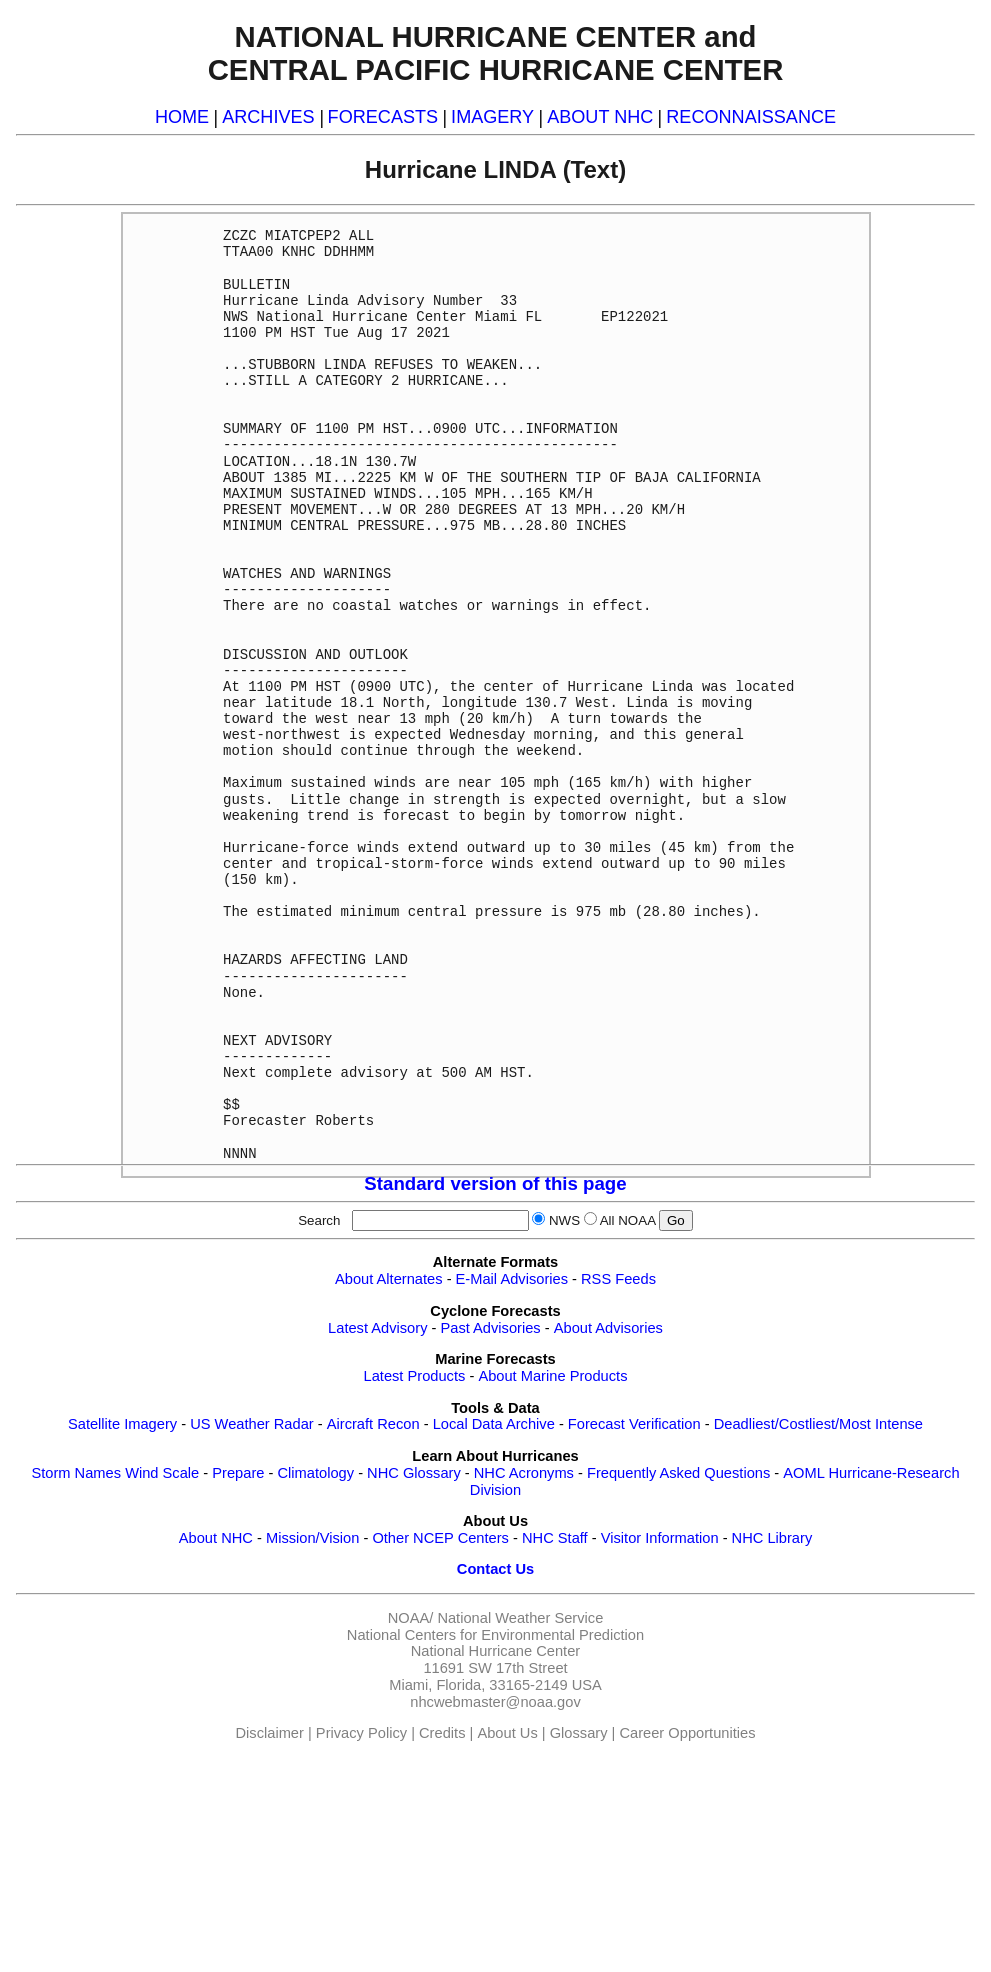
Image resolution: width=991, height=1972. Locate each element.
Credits (442, 1733)
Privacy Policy (361, 1733)
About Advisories (608, 1328)
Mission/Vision (312, 1538)
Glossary (579, 1733)
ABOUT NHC (600, 117)
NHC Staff (555, 1538)
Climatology (315, 1473)
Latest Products (415, 1376)
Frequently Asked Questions (678, 1473)
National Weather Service (520, 1618)
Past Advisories (491, 1328)
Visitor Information (660, 1538)
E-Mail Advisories (512, 1279)
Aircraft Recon (373, 1424)
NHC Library (772, 1538)
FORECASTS (383, 117)
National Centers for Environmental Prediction (495, 1635)
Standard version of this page (495, 1183)
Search (323, 1220)
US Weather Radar (252, 1424)
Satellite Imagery (122, 1424)
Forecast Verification (634, 1424)
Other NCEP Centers (440, 1538)
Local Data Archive (494, 1424)
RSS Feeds (618, 1279)
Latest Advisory (377, 1328)
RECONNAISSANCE (751, 117)
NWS (564, 1220)
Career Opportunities (687, 1733)
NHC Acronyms (524, 1473)
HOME (182, 117)
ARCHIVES (268, 117)
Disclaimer (270, 1733)
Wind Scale (162, 1473)
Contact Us (495, 1569)
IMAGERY (492, 117)
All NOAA (628, 1220)
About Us (507, 1733)
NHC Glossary (414, 1473)
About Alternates (389, 1279)
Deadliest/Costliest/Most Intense (818, 1424)
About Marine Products (552, 1376)
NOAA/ (411, 1618)
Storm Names (76, 1473)
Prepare (238, 1473)
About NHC (216, 1538)
